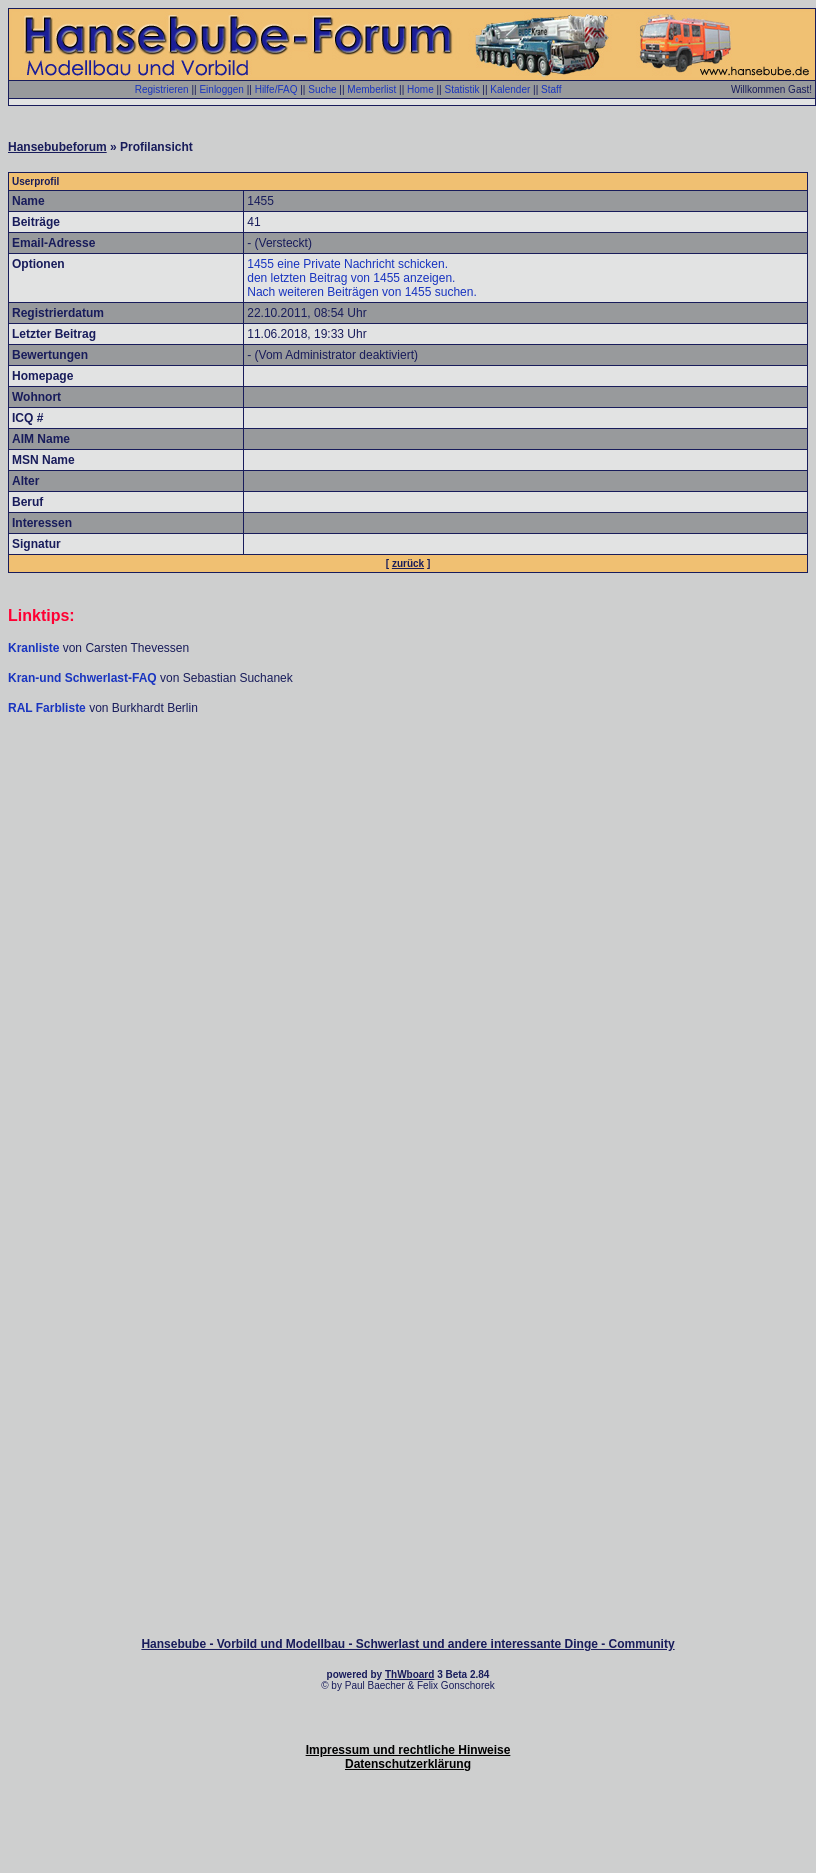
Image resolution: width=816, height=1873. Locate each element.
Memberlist (371, 89)
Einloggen (221, 89)
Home (420, 89)
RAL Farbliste (48, 708)
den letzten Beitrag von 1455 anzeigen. (351, 278)
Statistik (461, 89)
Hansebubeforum (57, 147)
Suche (322, 89)
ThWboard (409, 1674)
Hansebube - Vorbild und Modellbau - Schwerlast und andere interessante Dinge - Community (407, 1644)
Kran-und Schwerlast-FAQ (84, 678)
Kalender (510, 89)
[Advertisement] (408, 871)
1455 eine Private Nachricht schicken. (347, 264)
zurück (408, 563)
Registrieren (162, 89)
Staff (551, 89)
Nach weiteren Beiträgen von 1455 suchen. (361, 292)
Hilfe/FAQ (276, 89)
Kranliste (33, 648)
